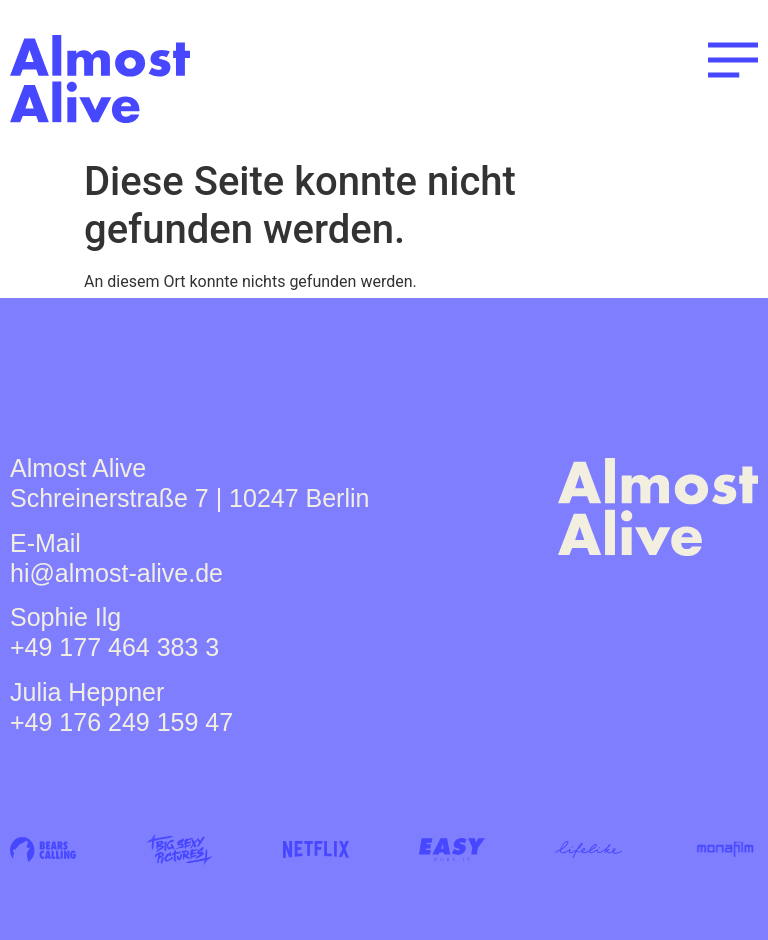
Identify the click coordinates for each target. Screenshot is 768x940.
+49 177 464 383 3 (114, 647)
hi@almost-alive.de (116, 573)
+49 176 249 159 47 (121, 722)
